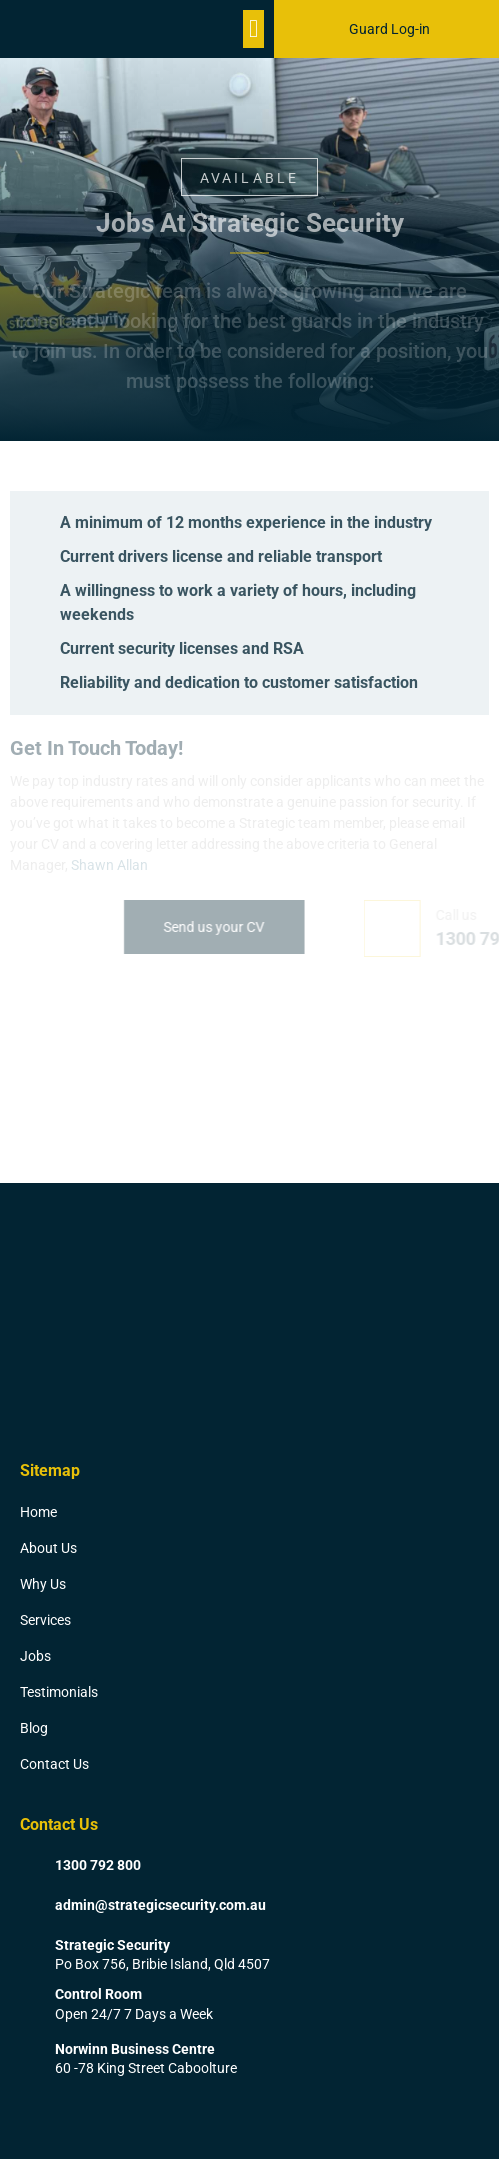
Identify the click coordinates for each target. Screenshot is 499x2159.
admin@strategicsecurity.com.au (160, 1905)
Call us (476, 915)
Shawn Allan (109, 865)
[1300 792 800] (30, 1866)
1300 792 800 (98, 1865)
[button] (254, 29)
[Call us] (412, 928)
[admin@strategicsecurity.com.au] (30, 1906)
